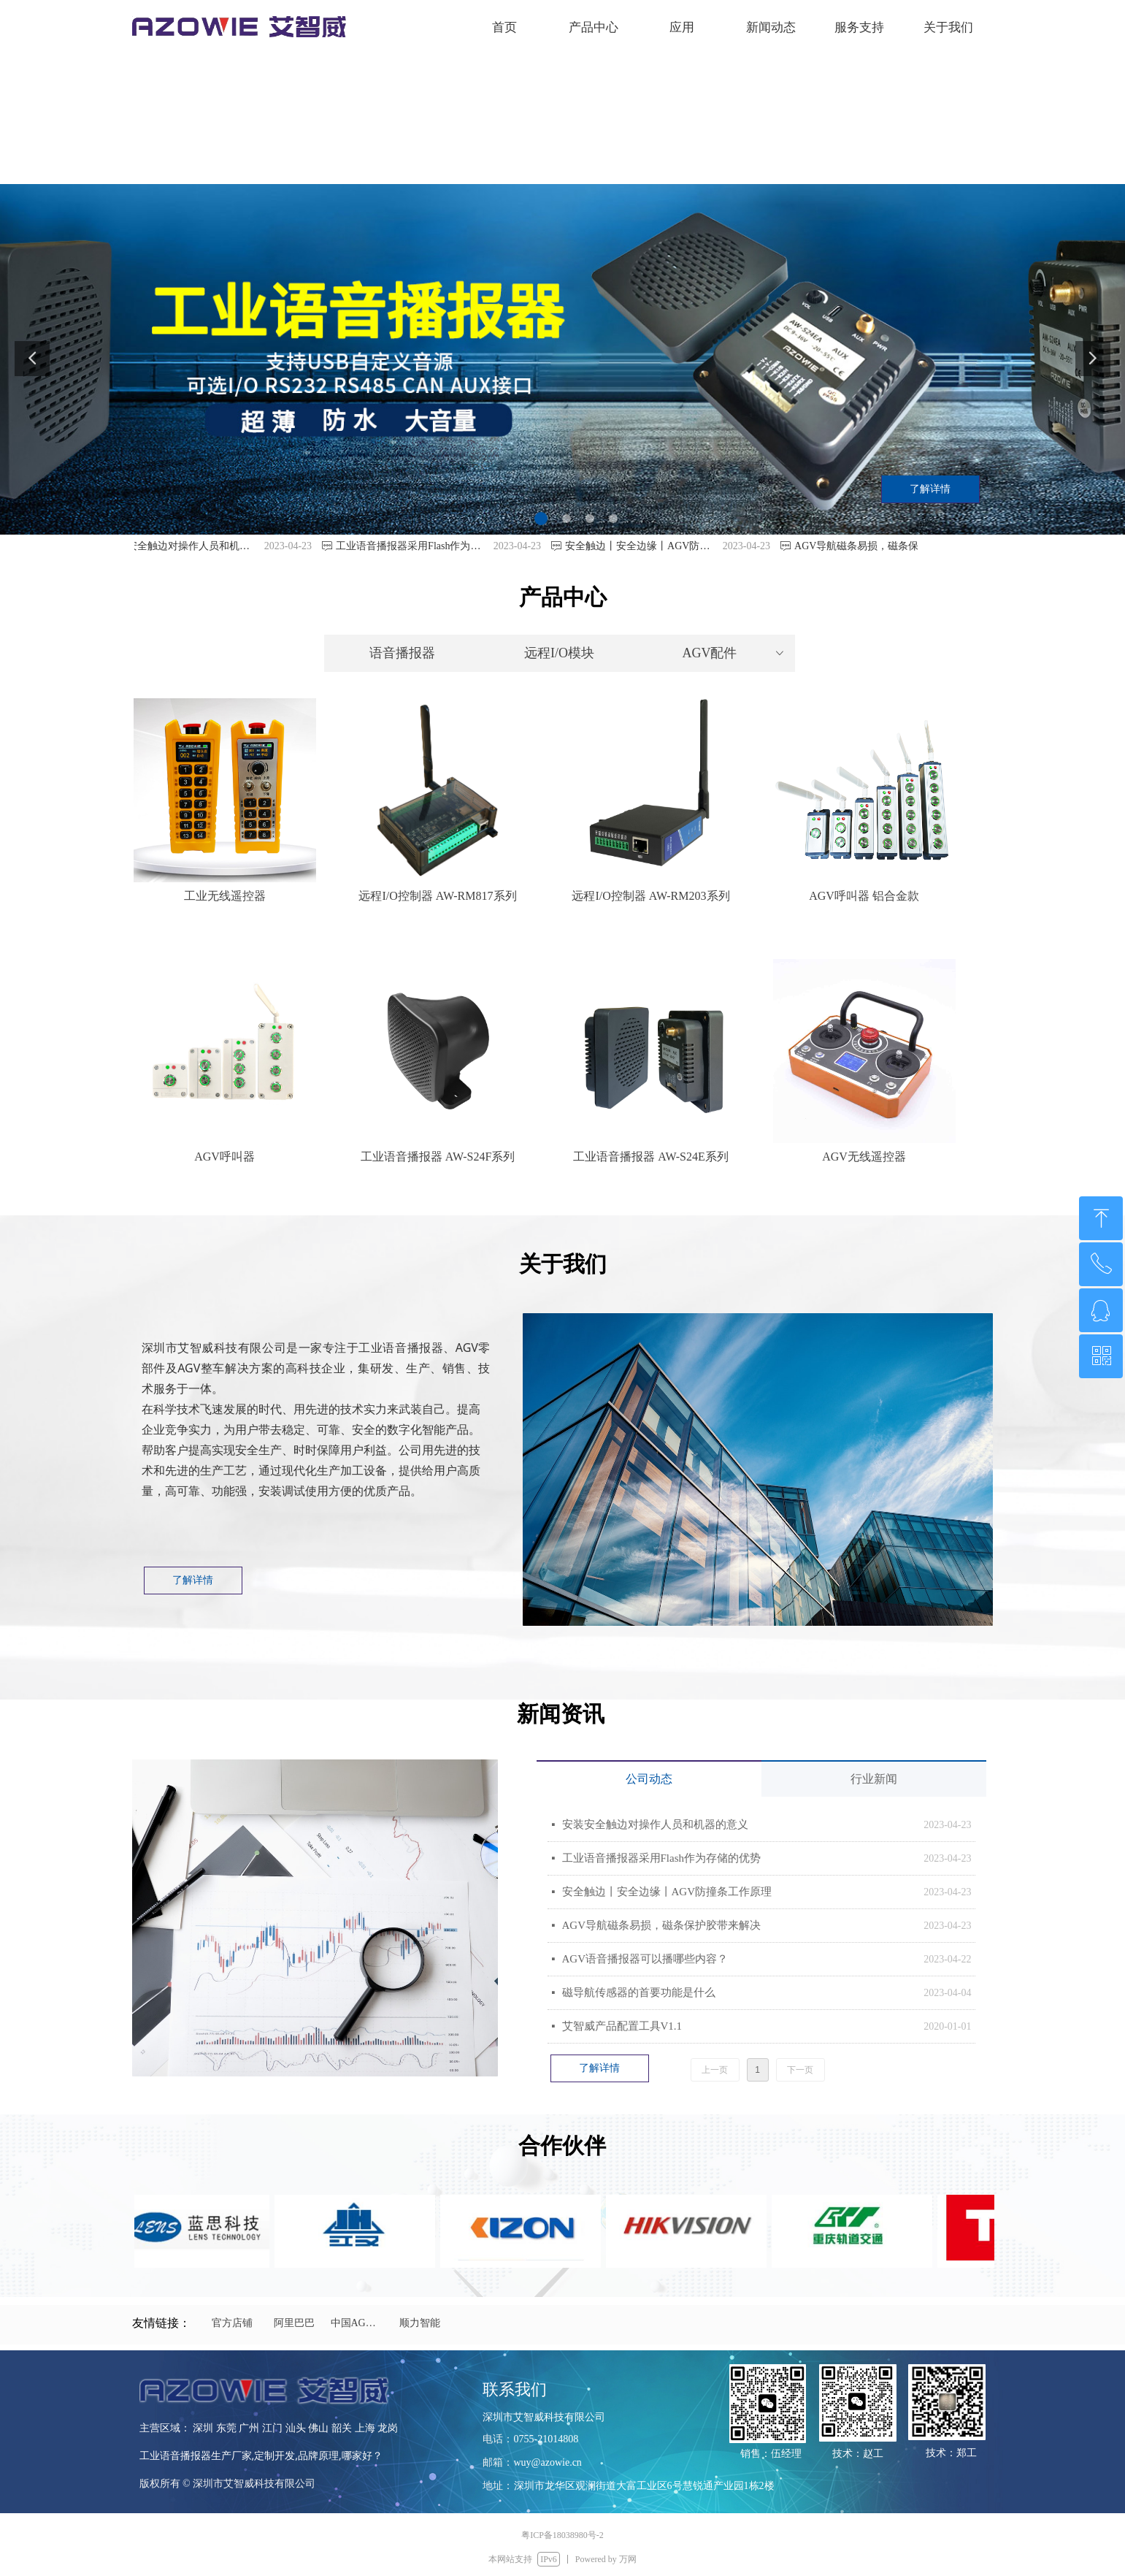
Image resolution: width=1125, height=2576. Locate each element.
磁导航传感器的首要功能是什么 (638, 1992)
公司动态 (649, 1779)
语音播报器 (402, 653)
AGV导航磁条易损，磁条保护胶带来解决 (661, 1925)
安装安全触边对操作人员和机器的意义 (655, 1824)
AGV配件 (734, 653)
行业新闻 (874, 1779)
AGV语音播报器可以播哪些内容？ (645, 1959)
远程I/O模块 (559, 653)
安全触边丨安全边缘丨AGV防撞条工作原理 (667, 1891)
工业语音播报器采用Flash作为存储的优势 (661, 1858)
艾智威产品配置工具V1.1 (622, 2026)
